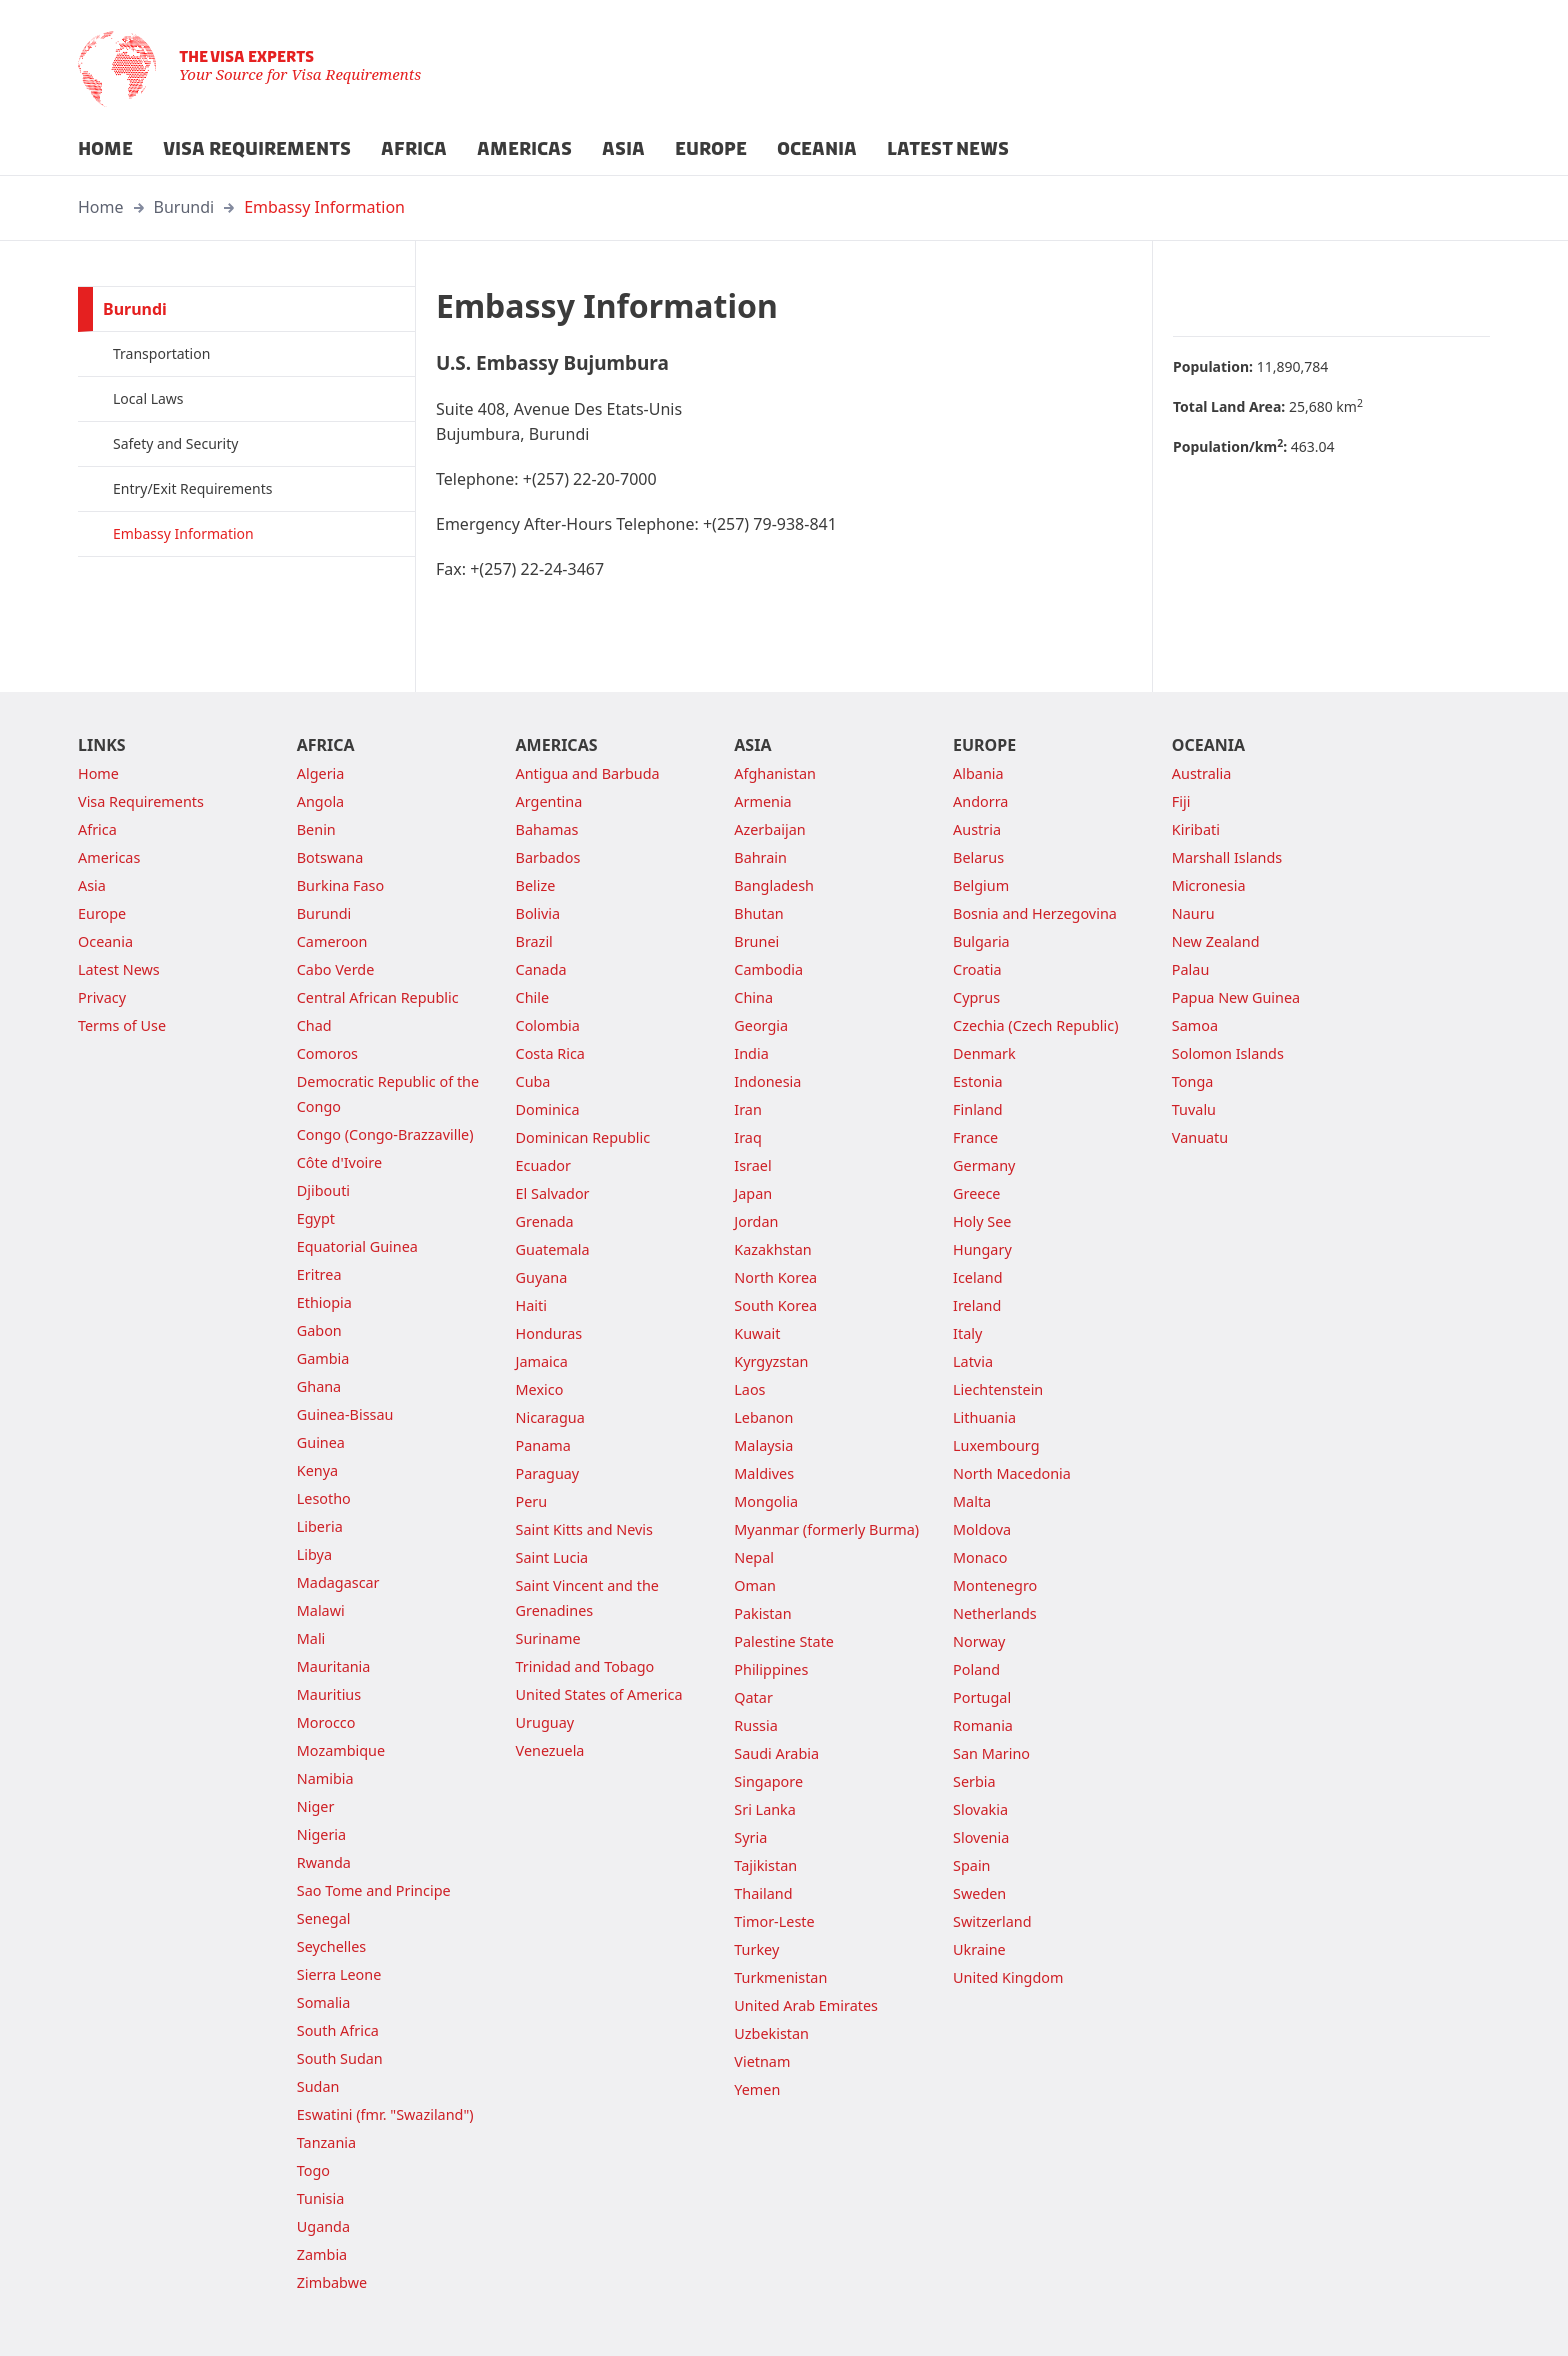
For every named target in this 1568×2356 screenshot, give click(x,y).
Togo (313, 2170)
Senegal (324, 1918)
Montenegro (995, 1585)
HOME (105, 149)
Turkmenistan (780, 1977)
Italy (967, 1333)
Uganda (323, 2226)
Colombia (548, 1025)
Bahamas (547, 829)
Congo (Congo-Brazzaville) (385, 1134)
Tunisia (320, 2198)
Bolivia (538, 913)
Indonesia (767, 1081)
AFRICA (414, 149)
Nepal (754, 1557)
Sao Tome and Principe (374, 1890)
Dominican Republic (583, 1137)
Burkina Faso (340, 885)
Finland (978, 1109)
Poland (976, 1669)
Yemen (757, 2089)
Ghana (319, 1386)
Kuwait (757, 1333)
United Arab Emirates (806, 2005)
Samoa (1195, 1025)
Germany (984, 1165)
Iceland (977, 1277)
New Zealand (1216, 941)
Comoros (327, 1053)
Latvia (973, 1361)
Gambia (323, 1358)
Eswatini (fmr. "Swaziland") (385, 2114)
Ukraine (979, 1949)
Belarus (978, 857)
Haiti (531, 1305)
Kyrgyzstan (771, 1361)
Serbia (974, 1781)
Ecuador (543, 1165)
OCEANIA (817, 149)
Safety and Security (175, 443)
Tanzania (326, 2142)
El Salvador (553, 1193)
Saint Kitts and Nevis (584, 1529)
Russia (755, 1725)
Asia (92, 885)
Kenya (317, 1470)
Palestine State (784, 1641)
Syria (750, 1837)
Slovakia (980, 1809)
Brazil (534, 941)
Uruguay (545, 1722)
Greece (976, 1193)
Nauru (1193, 913)
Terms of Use (122, 1025)
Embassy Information (324, 207)
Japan (753, 1193)
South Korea (775, 1305)
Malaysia (763, 1445)
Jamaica (542, 1361)
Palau (1190, 969)
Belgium (981, 885)
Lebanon (763, 1417)
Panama (543, 1445)
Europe (102, 913)
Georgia (761, 1025)
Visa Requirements (141, 801)
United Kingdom (1008, 1977)
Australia (1201, 773)
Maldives (764, 1473)
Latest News (119, 969)
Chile (533, 997)
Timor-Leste (774, 1921)
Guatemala (553, 1249)
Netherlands (995, 1613)
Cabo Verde (336, 969)
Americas (109, 857)
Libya (314, 1554)
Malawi (321, 1610)
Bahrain (760, 857)
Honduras (549, 1333)
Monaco (980, 1557)
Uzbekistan (771, 2033)
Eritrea (319, 1274)
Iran (748, 1109)
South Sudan (340, 2058)
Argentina (549, 801)
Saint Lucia (552, 1557)
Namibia (325, 1778)
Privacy (102, 997)
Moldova (982, 1529)
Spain (971, 1865)
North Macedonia (1012, 1473)
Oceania (105, 941)
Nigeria (321, 1834)
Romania (983, 1725)
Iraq (747, 1137)
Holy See (982, 1221)
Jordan (756, 1221)
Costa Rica (550, 1053)
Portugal (982, 1697)
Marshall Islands (1227, 857)
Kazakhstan (772, 1249)
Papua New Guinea (1236, 997)
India (751, 1053)
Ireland (977, 1305)
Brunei (756, 941)
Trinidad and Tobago (585, 1666)
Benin (316, 829)
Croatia (977, 969)
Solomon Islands (1228, 1053)
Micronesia (1209, 885)
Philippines (771, 1669)
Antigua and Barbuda (588, 773)
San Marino (991, 1753)
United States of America (599, 1694)
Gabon (319, 1330)
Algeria (321, 773)
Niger (316, 1806)
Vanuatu (1200, 1137)
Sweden (979, 1893)
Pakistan (762, 1613)
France (975, 1137)
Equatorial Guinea (357, 1246)
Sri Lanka (765, 1809)
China (753, 997)
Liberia (320, 1526)
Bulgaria (981, 941)
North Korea (775, 1277)
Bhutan (758, 913)
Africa (97, 829)
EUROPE (711, 149)
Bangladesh (774, 885)
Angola (320, 801)
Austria (977, 829)
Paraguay (548, 1473)
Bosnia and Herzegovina (1035, 913)
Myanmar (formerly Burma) (826, 1529)
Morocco (326, 1722)
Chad (314, 1025)
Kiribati (1196, 829)
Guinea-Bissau (345, 1414)
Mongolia (766, 1501)
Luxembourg (996, 1445)
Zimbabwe (332, 2282)
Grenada (545, 1221)
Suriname (548, 1638)
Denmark (984, 1053)
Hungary (982, 1249)
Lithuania (984, 1417)
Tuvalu (1194, 1109)
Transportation (161, 353)
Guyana (542, 1277)
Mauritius (329, 1694)
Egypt (316, 1218)
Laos (749, 1389)
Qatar (753, 1697)
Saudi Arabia (776, 1753)
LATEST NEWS (948, 149)
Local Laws (148, 398)
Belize (536, 885)
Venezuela (550, 1750)
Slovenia (981, 1837)
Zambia (322, 2254)
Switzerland (992, 1921)
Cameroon (332, 941)
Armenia (762, 801)
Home (101, 207)
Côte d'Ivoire (339, 1162)
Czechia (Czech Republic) (1035, 1025)
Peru (532, 1501)
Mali (311, 1638)
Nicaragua (550, 1417)
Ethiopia (324, 1302)
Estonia (977, 1081)
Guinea (321, 1442)
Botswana (330, 857)
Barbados (548, 857)
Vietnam (762, 2061)
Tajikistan (765, 1865)
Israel (752, 1165)
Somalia (324, 2002)
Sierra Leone (339, 1974)
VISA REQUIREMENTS (257, 149)
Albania (978, 773)
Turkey (756, 1949)
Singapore (768, 1781)
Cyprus (976, 997)
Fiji (1181, 801)
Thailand (763, 1893)
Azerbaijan (769, 829)
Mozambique (341, 1750)
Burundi (184, 207)
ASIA (623, 149)
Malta (972, 1501)
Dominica (548, 1109)
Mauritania (334, 1666)
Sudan (318, 2086)
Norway (979, 1641)
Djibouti (323, 1190)
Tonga (1193, 1081)
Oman (755, 1585)
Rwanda (324, 1862)
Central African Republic (378, 997)
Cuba (533, 1081)
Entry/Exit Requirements (192, 488)
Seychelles (331, 1946)
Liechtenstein (998, 1389)
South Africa (338, 2030)
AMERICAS (524, 149)
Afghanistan (775, 773)
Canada (541, 969)
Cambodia (768, 969)
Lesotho (324, 1498)
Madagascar (338, 1582)
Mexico (540, 1389)
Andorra (980, 801)
